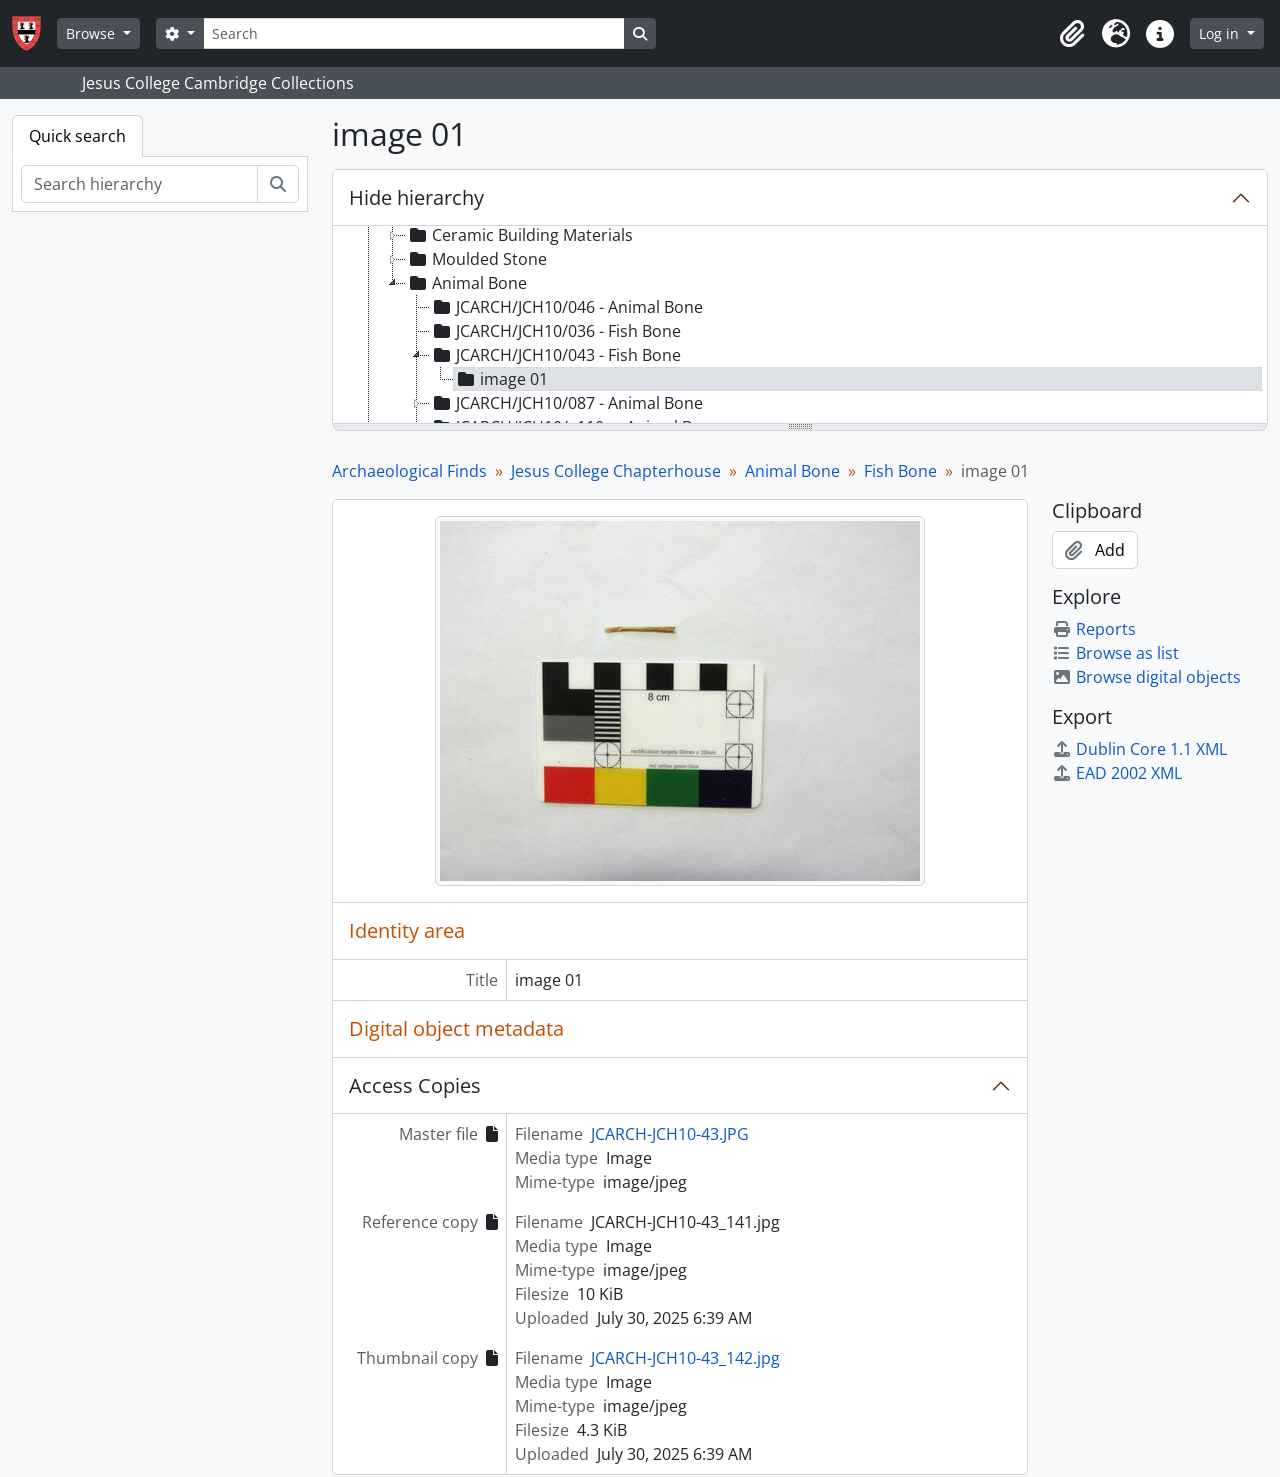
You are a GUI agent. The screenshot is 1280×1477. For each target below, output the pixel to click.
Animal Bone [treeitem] (466, 283)
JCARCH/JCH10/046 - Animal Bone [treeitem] (566, 307)
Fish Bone (900, 471)
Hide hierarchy (416, 197)
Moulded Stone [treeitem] (476, 259)
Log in (1221, 33)
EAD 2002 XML (1117, 773)
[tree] (800, 326)
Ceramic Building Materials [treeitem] (519, 235)
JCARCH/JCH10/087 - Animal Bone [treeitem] (566, 403)
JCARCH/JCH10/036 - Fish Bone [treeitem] (555, 331)
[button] (1072, 34)
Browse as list (1115, 653)
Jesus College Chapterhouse (616, 471)
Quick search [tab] (77, 136)
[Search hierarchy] (139, 184)
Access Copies (415, 1085)
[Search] (414, 33)
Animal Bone (792, 471)
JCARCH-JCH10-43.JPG (670, 1134)
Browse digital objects (1146, 677)
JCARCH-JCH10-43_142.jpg (685, 1358)
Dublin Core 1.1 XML (1139, 749)
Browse (92, 33)
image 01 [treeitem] (501, 379)
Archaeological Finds (409, 471)
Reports (1094, 629)
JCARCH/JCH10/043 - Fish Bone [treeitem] (555, 355)
